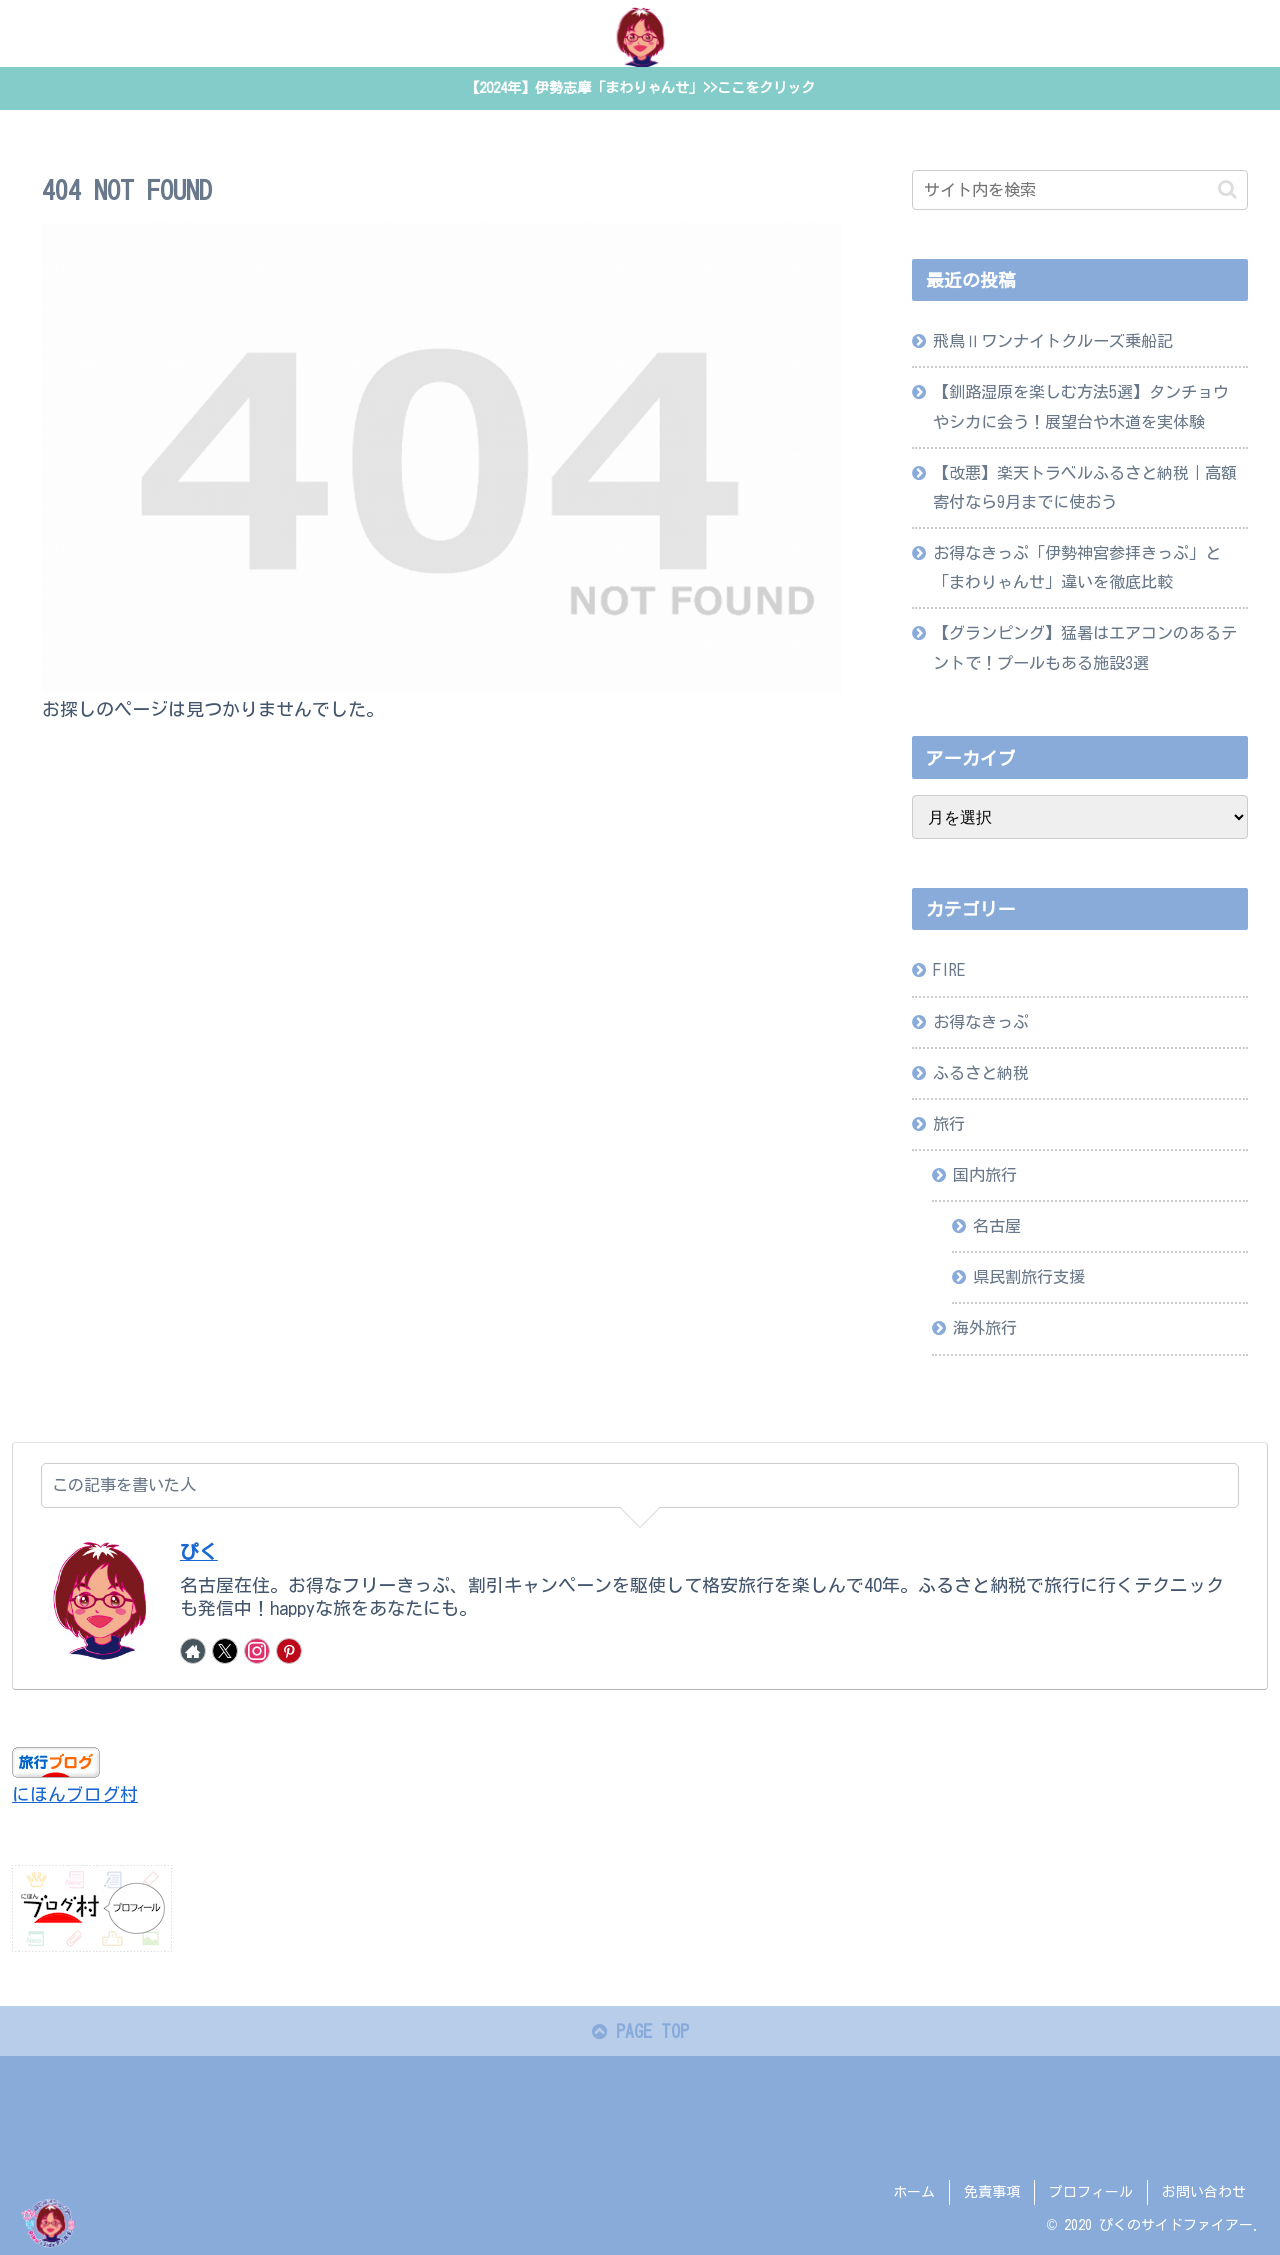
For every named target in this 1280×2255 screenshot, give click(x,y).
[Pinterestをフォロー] (289, 1652)
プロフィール (1091, 2193)
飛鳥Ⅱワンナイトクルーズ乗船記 (1053, 342)
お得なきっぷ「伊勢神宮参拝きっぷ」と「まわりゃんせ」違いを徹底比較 (1077, 568)
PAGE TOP (640, 2032)
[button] (1227, 190)
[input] (1080, 191)
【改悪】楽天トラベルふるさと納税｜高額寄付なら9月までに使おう (1085, 487)
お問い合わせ (1204, 2193)
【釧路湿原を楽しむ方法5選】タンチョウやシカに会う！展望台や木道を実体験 (1081, 407)
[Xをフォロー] (225, 1652)
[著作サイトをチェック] (193, 1652)
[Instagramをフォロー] (257, 1652)
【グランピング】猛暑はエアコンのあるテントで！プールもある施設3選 (1085, 648)
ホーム (914, 2193)
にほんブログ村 (75, 1795)
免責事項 (992, 2193)
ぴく (200, 1552)
